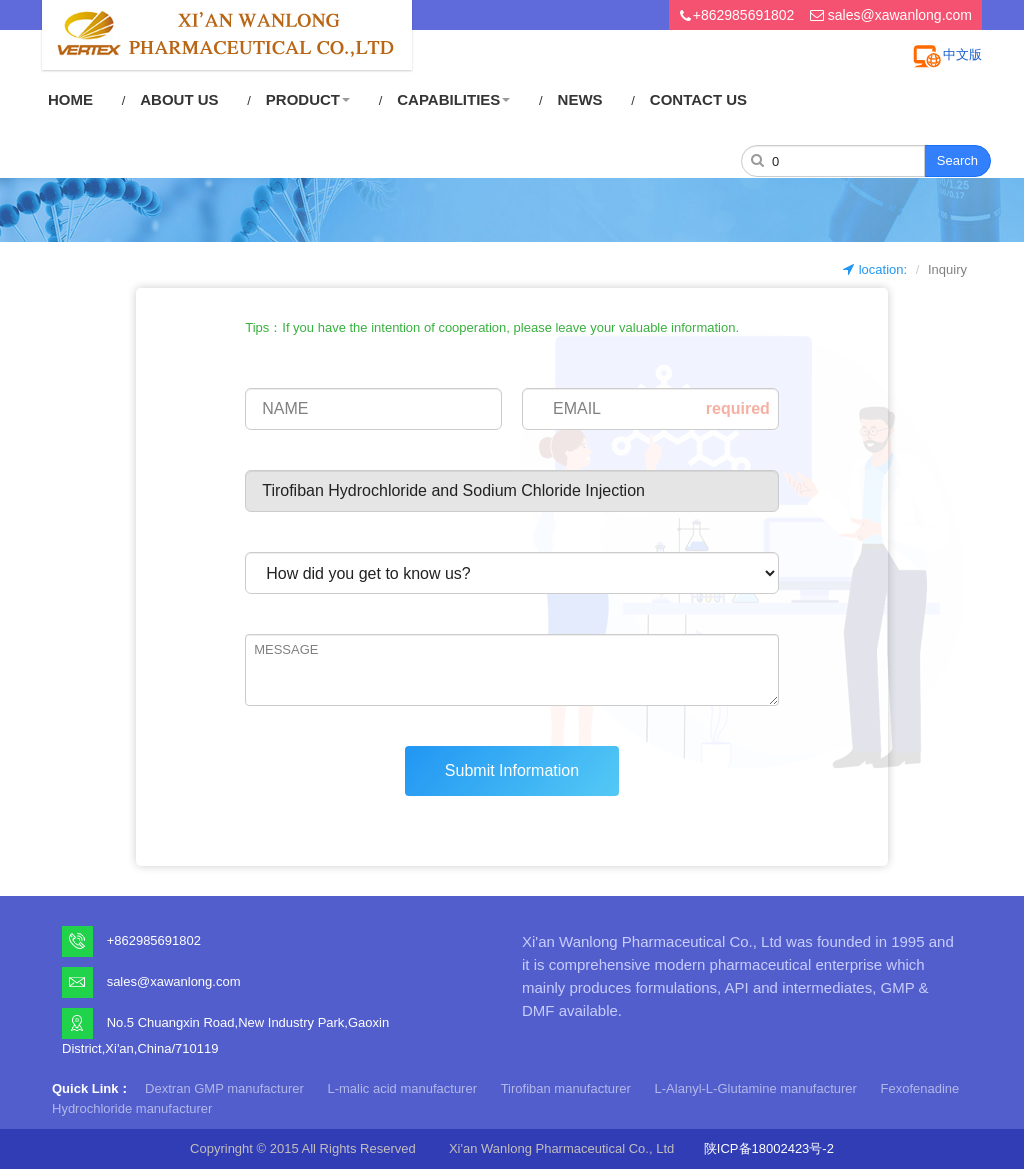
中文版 (962, 54)
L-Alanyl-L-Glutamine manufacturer (756, 1088)
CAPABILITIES (453, 99)
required (738, 408)
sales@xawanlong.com (900, 15)
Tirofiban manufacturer (566, 1088)
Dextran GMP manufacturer (224, 1088)
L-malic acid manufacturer (402, 1088)
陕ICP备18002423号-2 (769, 1148)
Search (957, 160)
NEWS (580, 99)
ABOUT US (179, 99)
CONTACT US (698, 99)
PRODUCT (308, 99)
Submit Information (512, 770)
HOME (70, 99)
